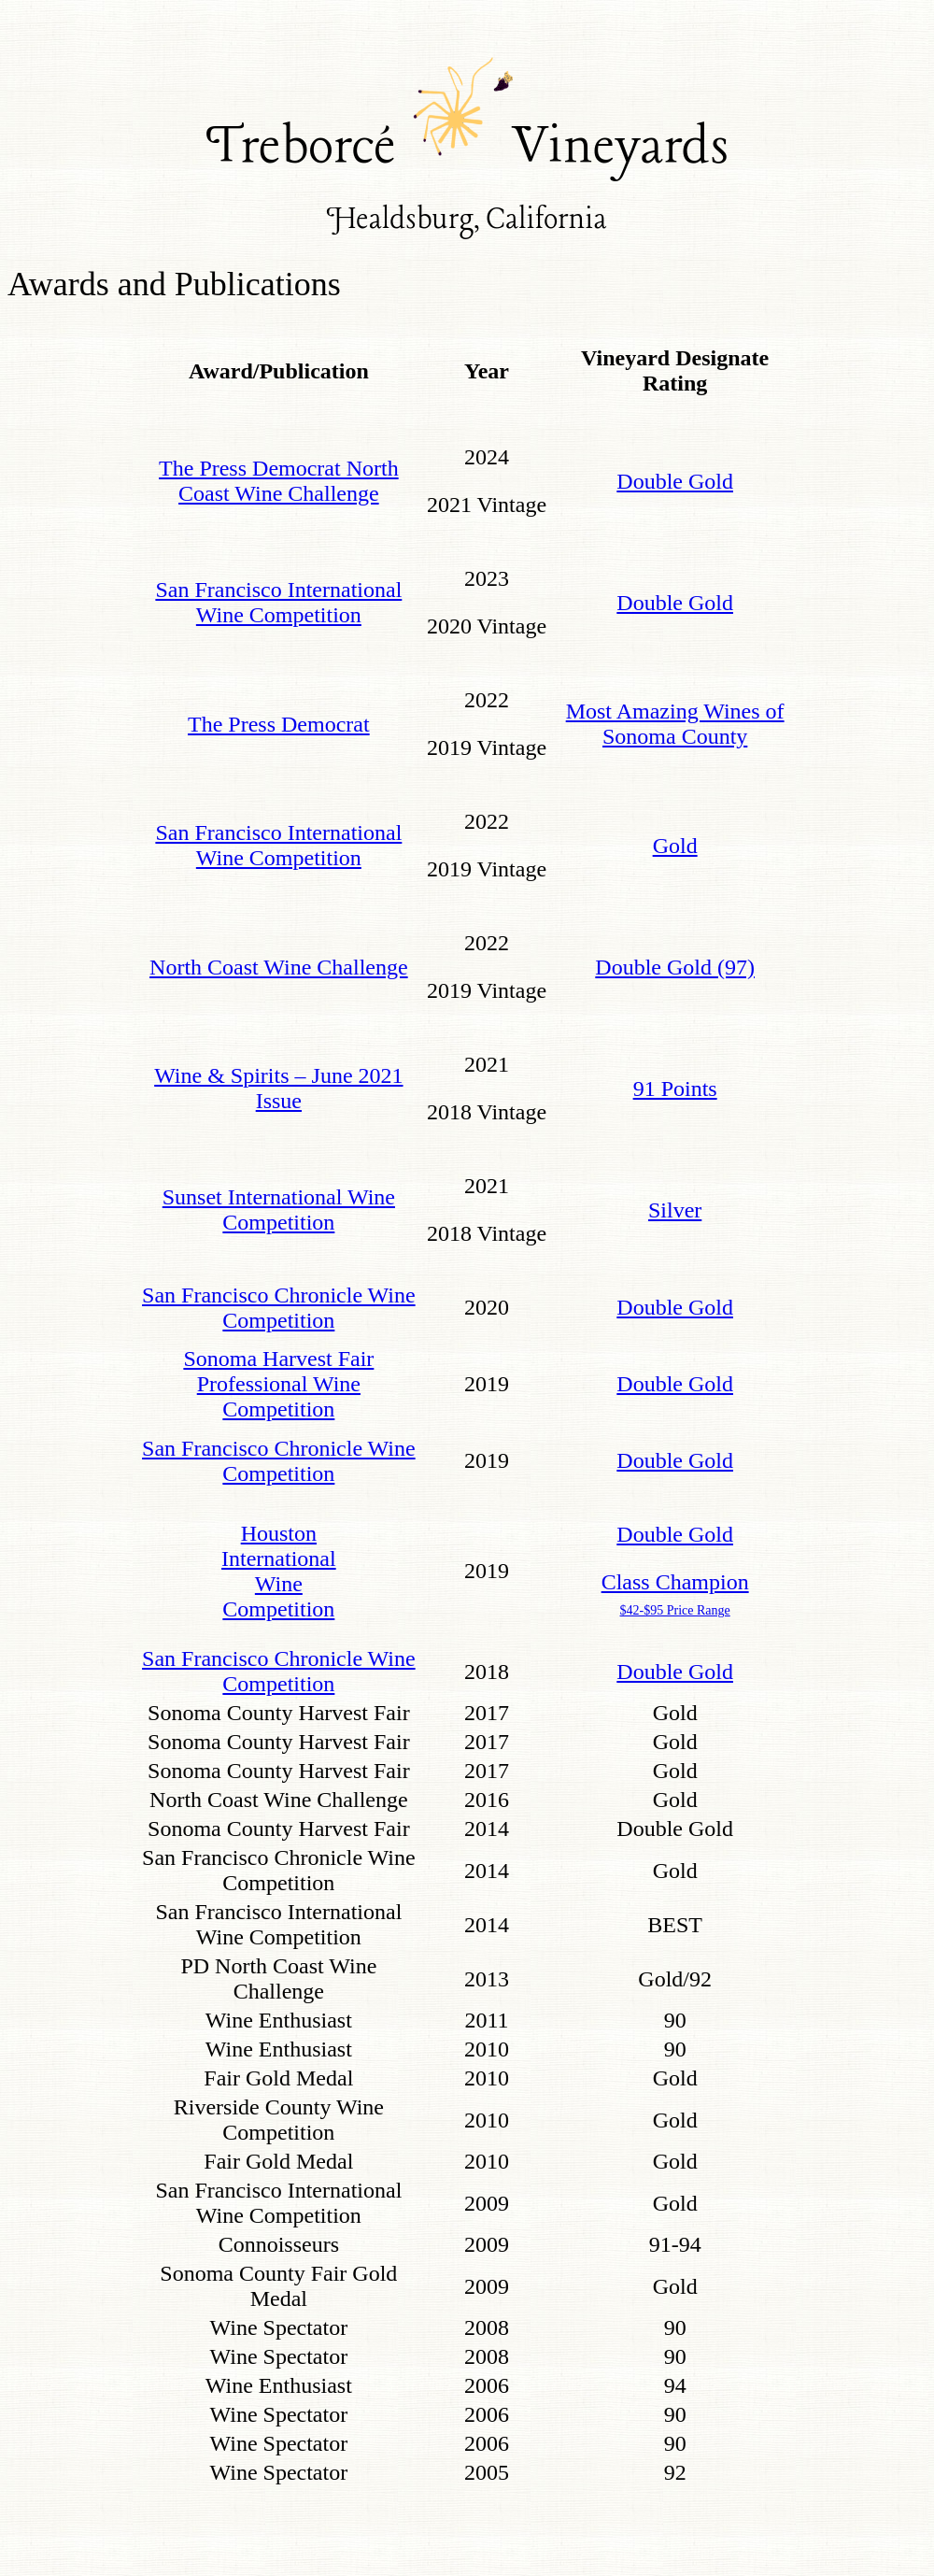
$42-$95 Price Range (675, 1610)
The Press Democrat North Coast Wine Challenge (279, 480)
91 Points (675, 1088)
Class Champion (675, 1582)
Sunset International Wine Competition (279, 1209)
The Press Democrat (279, 724)
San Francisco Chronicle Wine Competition (279, 1307)
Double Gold (674, 481)
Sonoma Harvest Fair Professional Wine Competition (278, 1383)
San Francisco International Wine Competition (278, 602)
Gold (675, 845)
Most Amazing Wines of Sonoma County (675, 723)
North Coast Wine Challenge (278, 967)
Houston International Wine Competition (278, 1571)
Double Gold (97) (675, 967)
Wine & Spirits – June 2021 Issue (278, 1088)
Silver (674, 1210)
